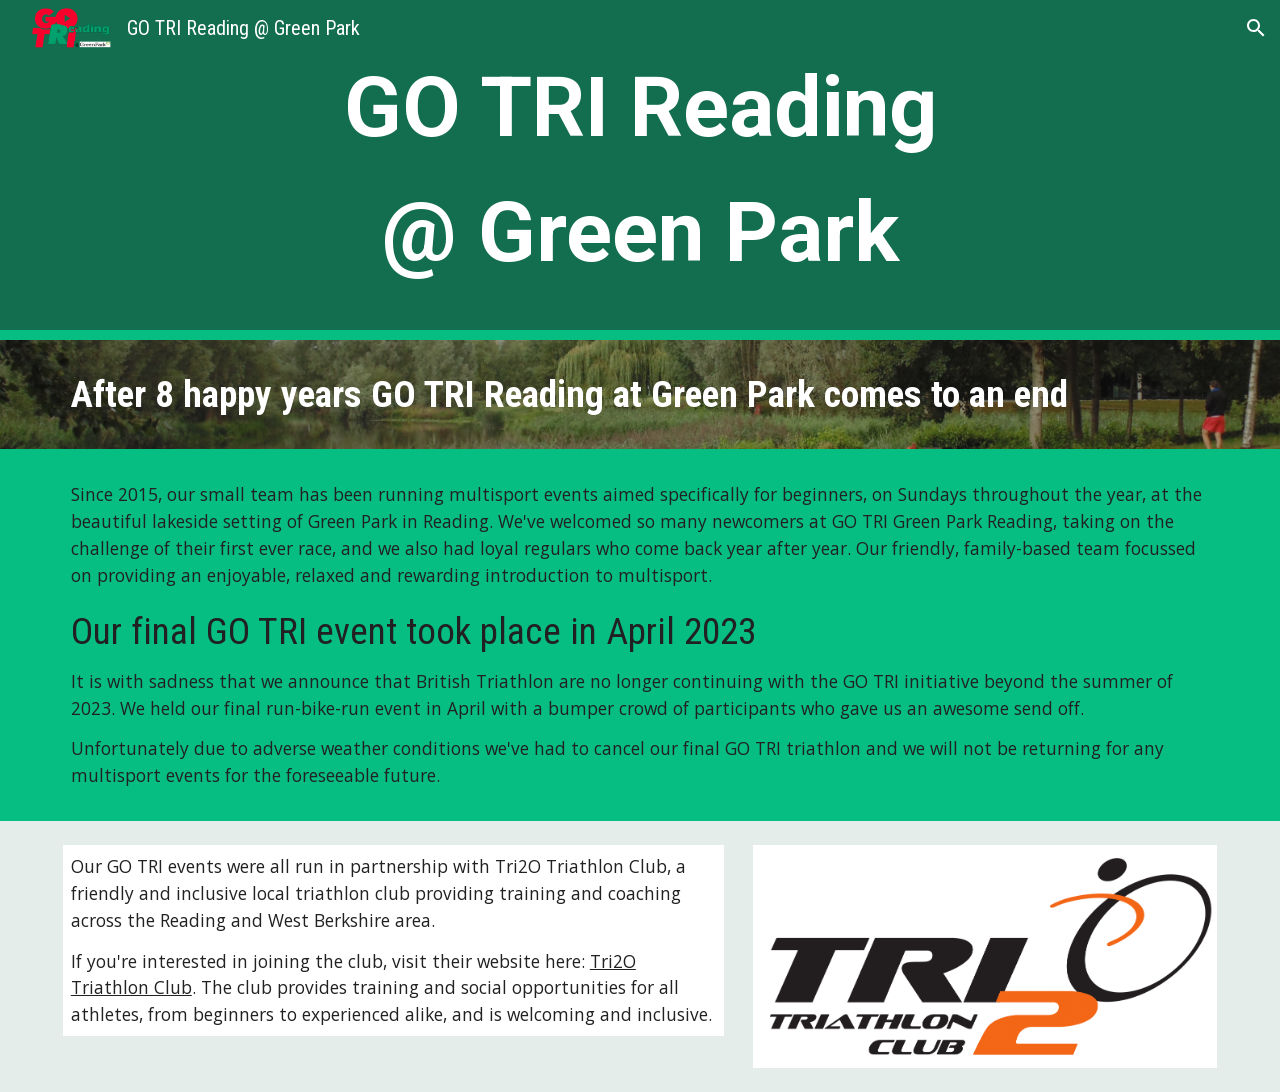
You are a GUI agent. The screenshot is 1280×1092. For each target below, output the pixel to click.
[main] (640, 170)
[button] (1256, 28)
